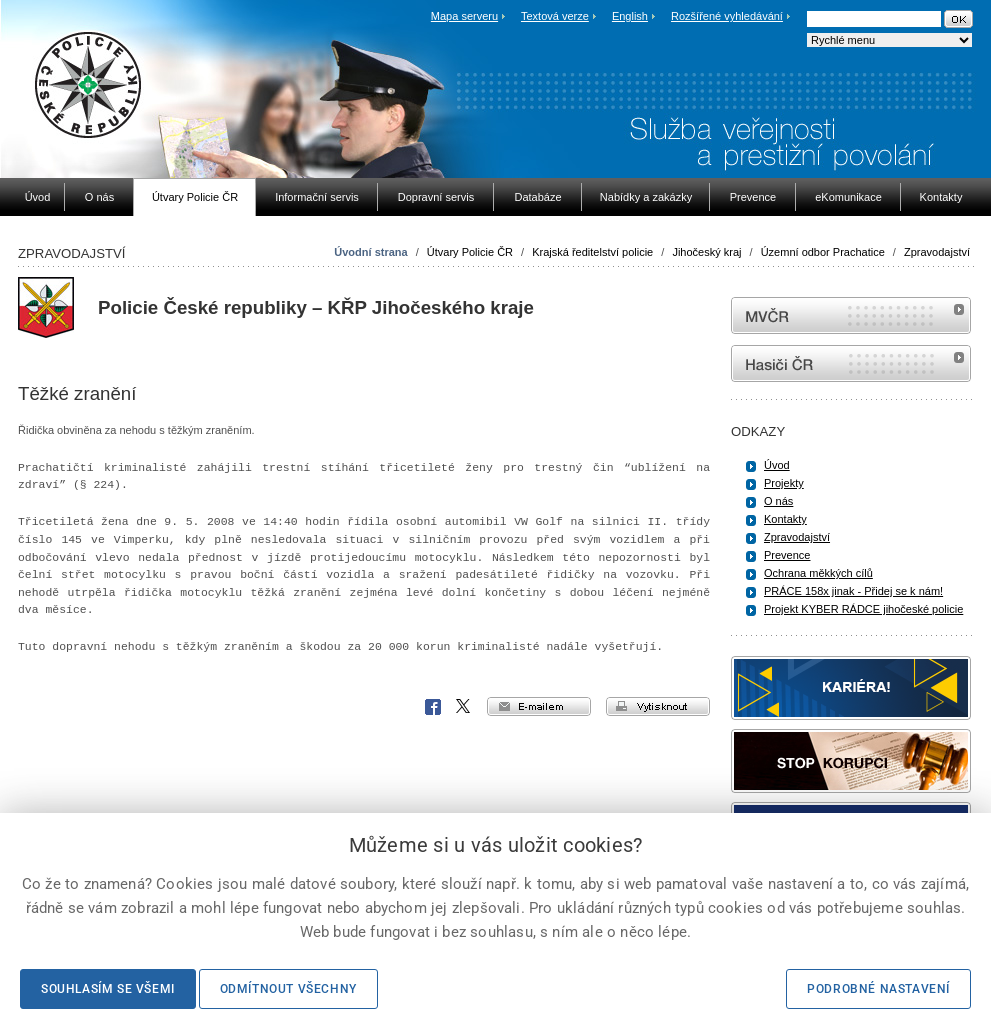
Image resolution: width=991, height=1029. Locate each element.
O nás (778, 501)
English (630, 16)
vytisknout (658, 706)
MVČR (851, 315)
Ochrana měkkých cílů (818, 573)
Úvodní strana (370, 252)
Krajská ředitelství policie (592, 252)
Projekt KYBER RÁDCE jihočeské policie (863, 609)
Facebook (433, 707)
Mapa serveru (464, 16)
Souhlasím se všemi (108, 989)
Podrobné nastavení (878, 989)
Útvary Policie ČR (470, 252)
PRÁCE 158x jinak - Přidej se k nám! (853, 591)
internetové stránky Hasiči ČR (851, 363)
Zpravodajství (937, 252)
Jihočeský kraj (706, 252)
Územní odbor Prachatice (823, 252)
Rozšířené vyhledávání (727, 16)
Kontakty (785, 519)
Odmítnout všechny (288, 989)
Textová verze (555, 16)
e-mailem (539, 706)
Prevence (787, 555)
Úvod (777, 465)
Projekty (784, 483)
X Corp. (464, 707)
